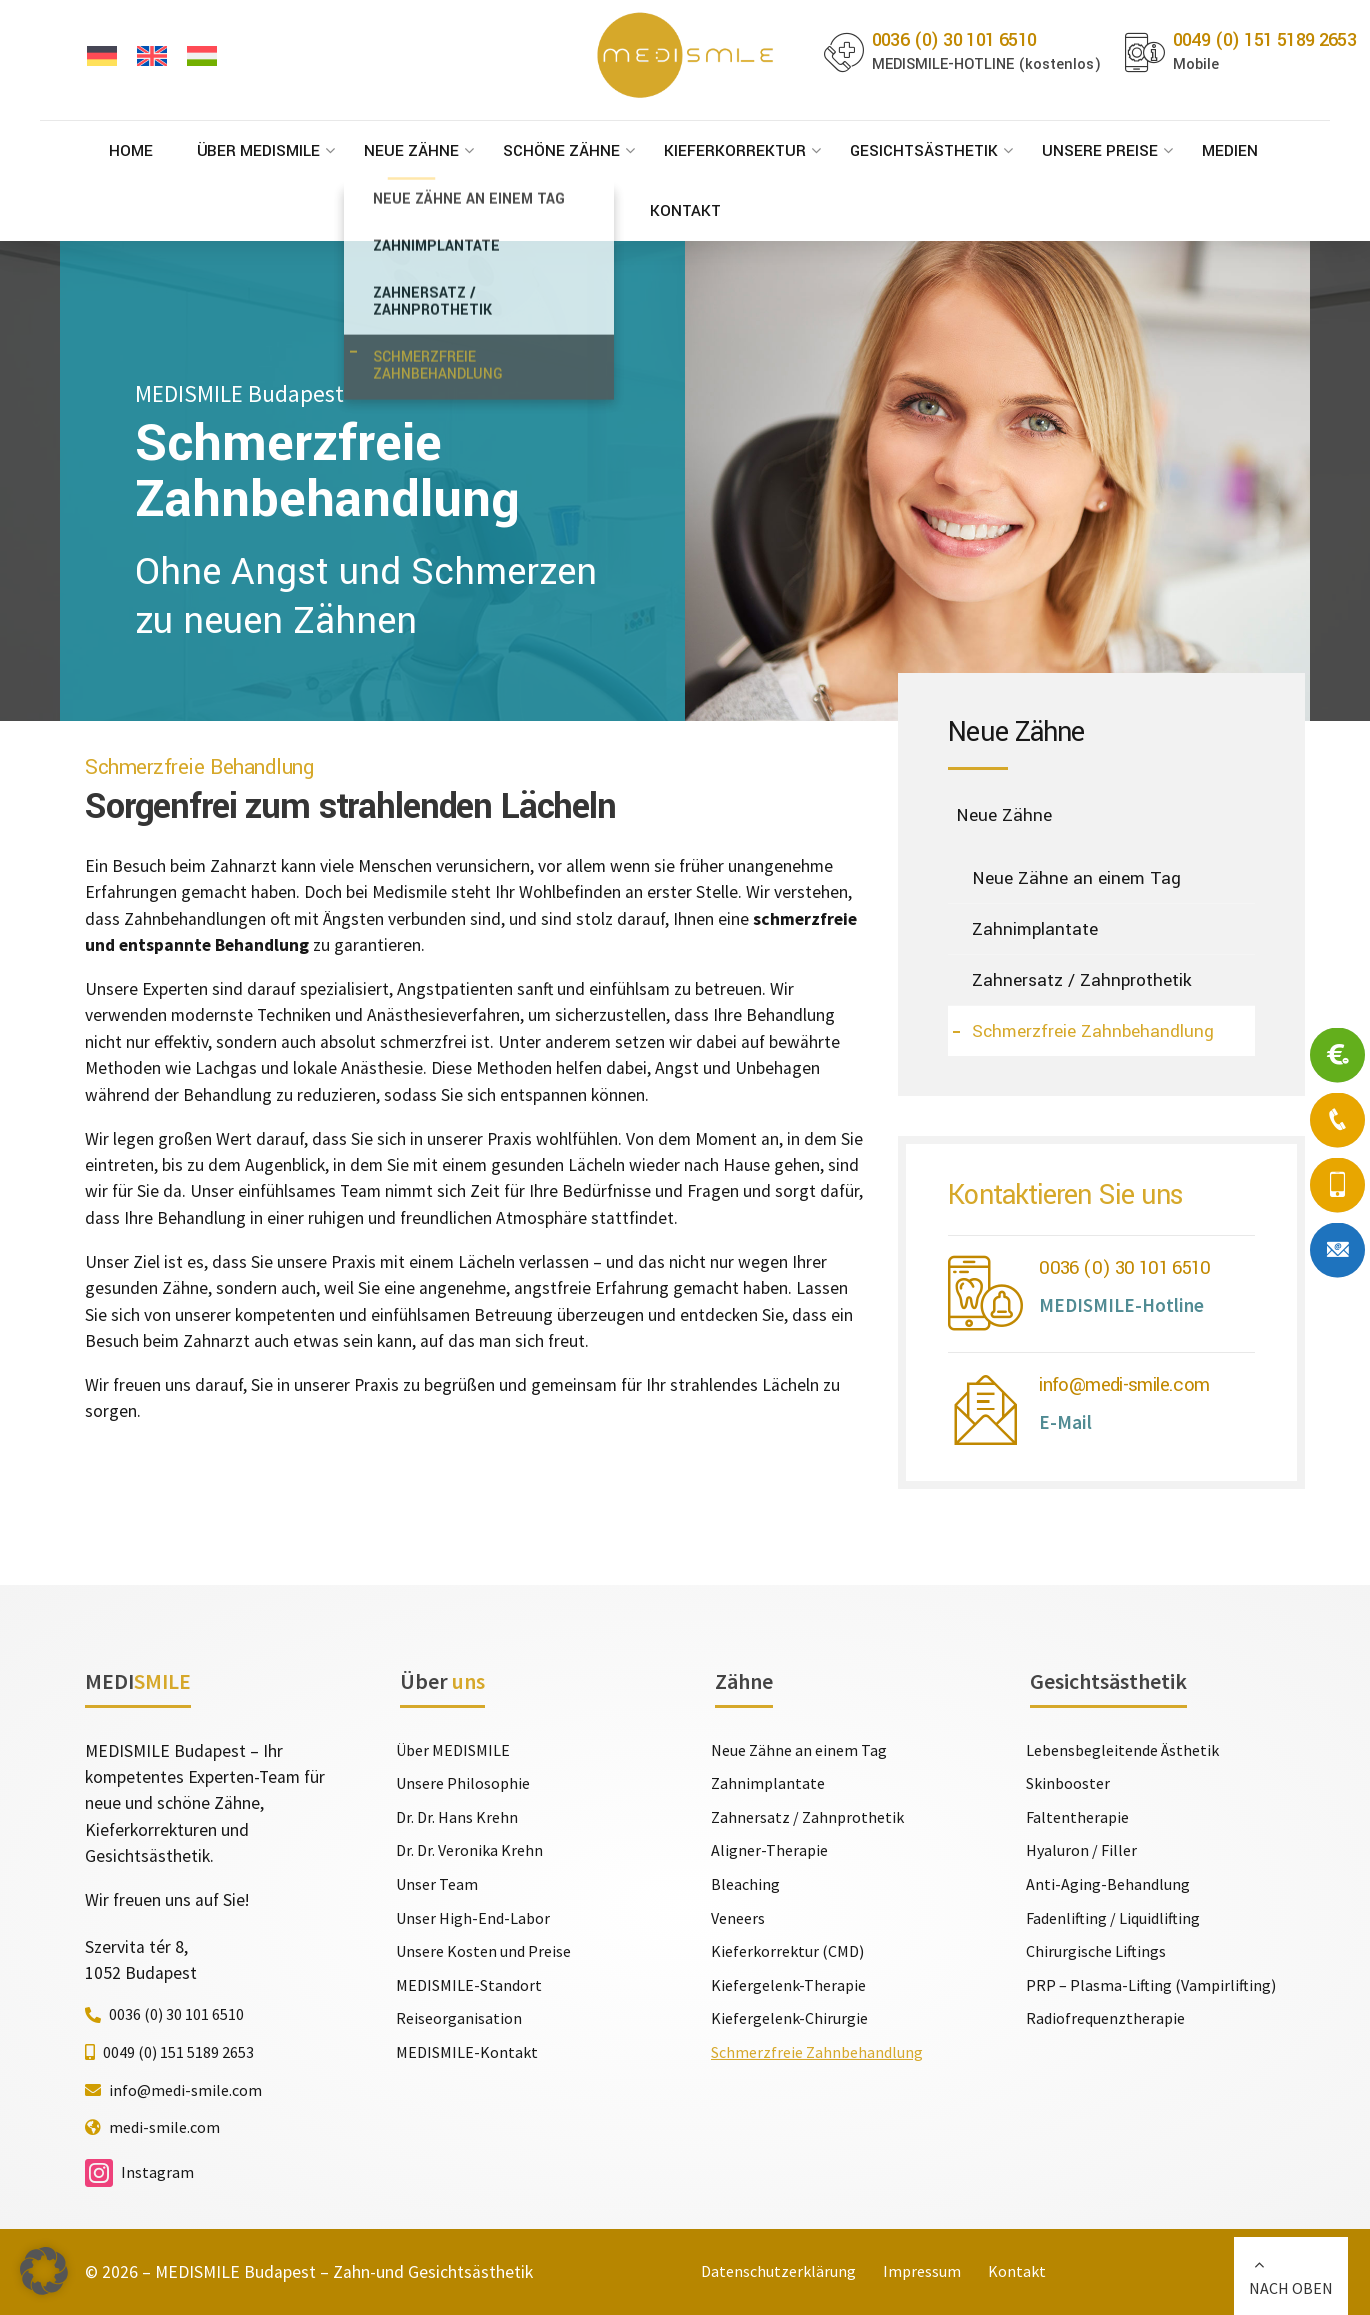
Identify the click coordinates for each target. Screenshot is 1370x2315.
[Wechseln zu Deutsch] (102, 56)
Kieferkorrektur (735, 151)
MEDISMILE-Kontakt (467, 2052)
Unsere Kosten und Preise (483, 1951)
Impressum (922, 2271)
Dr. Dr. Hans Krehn (457, 1817)
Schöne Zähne (561, 151)
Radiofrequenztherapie (1105, 2018)
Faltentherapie (1077, 1817)
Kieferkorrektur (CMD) (787, 1951)
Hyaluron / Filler (1081, 1850)
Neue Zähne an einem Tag (1076, 878)
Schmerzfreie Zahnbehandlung (1093, 1031)
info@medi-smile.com (1124, 1384)
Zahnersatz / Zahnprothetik (1082, 980)
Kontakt (685, 211)
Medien (1230, 151)
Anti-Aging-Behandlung (1108, 1884)
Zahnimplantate (1035, 929)
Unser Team (437, 1884)
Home (131, 151)
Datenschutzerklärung (778, 2271)
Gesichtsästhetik (924, 151)
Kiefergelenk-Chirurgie (789, 2018)
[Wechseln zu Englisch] (152, 56)
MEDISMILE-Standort (469, 1985)
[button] (44, 2271)
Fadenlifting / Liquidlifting (1113, 1918)
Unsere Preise (1100, 151)
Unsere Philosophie (463, 1783)
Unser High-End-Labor (473, 1918)
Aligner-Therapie (769, 1850)
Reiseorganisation (459, 2018)
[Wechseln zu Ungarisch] (202, 56)
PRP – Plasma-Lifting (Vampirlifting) (1151, 1985)
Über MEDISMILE (258, 151)
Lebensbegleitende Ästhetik (1122, 1750)
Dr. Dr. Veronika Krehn (469, 1850)
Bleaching (745, 1884)
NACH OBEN (1291, 2288)
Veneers (738, 1918)
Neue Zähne (411, 151)
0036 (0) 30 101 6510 (1125, 1267)
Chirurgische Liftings (1096, 1951)
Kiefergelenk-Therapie (788, 1985)
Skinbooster (1068, 1783)
